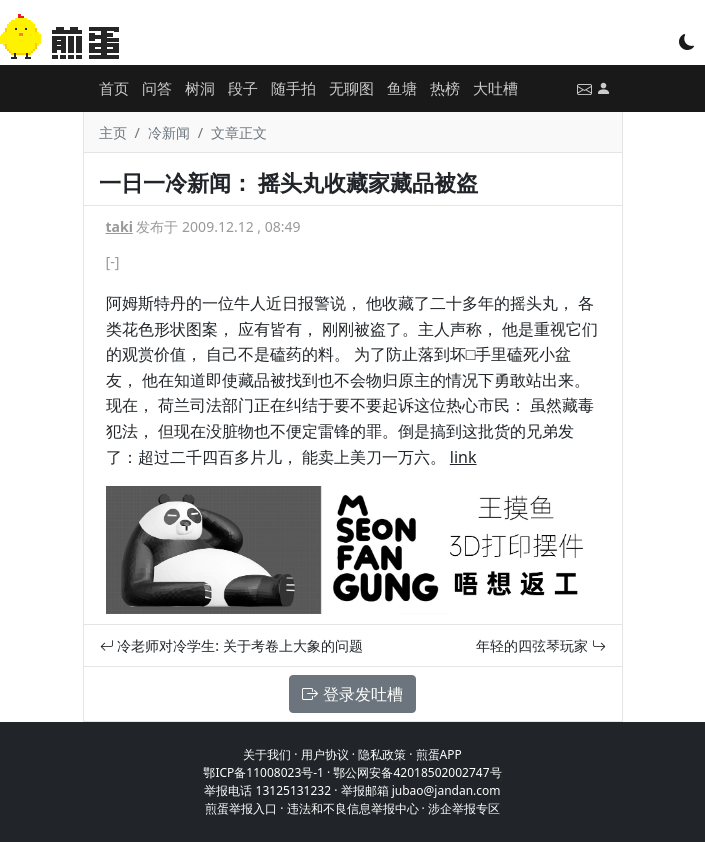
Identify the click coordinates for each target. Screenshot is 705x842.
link (463, 457)
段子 (243, 88)
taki (119, 226)
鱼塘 (402, 88)
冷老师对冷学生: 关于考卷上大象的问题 (231, 645)
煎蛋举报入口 (241, 808)
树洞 (200, 88)
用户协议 (325, 754)
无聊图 (351, 88)
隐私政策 (382, 754)
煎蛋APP (439, 754)
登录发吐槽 (352, 694)
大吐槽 (495, 88)
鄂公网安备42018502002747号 (417, 772)
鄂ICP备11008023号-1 (263, 772)
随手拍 (293, 88)
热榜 (445, 88)
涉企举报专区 (464, 808)
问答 (157, 88)
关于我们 (267, 754)
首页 (114, 88)
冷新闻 (169, 132)
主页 (113, 132)
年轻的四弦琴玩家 (541, 645)
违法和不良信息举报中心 (353, 808)
